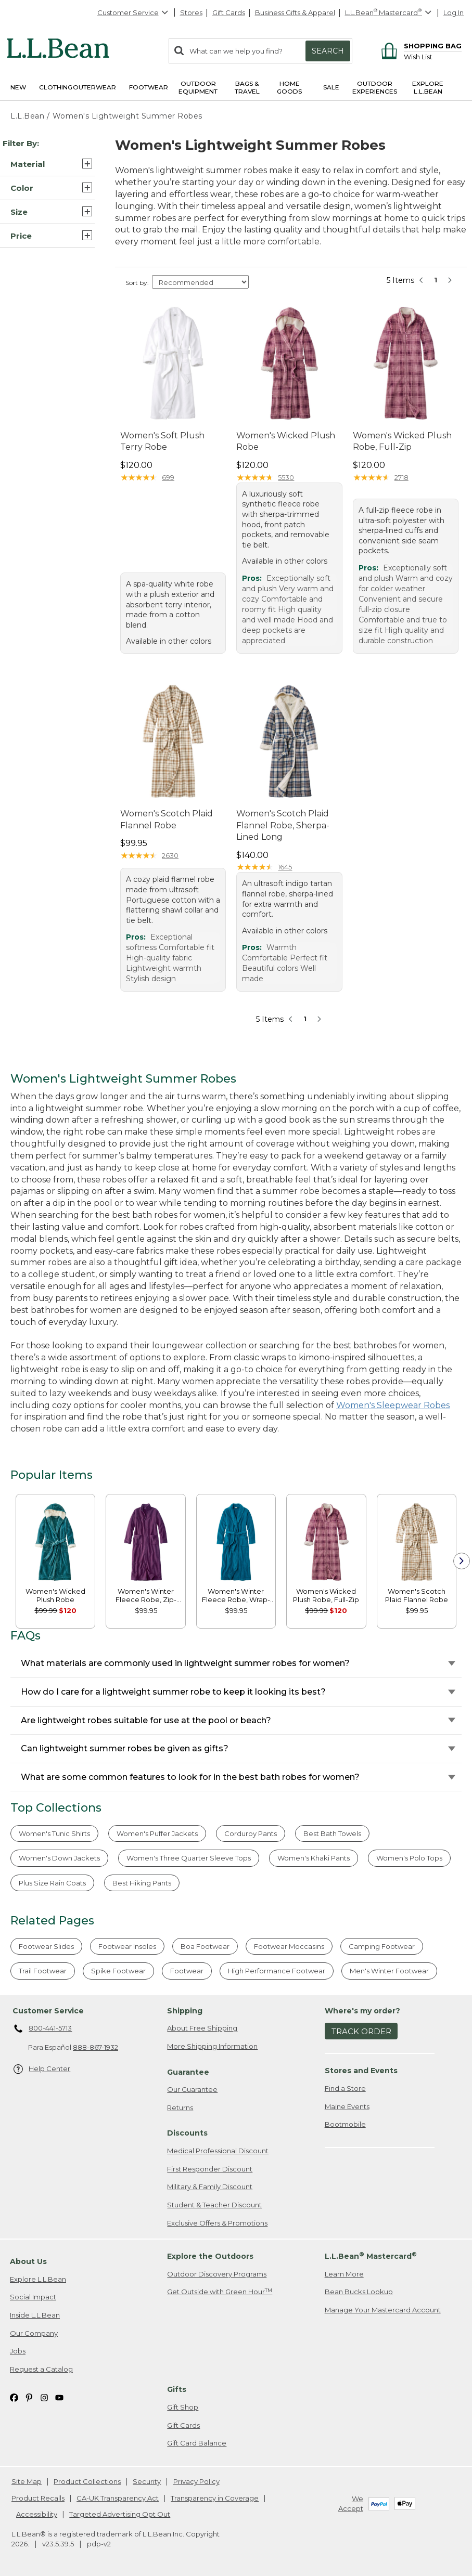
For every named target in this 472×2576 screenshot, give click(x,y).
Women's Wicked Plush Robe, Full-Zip (402, 441)
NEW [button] (18, 87)
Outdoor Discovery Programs (216, 2274)
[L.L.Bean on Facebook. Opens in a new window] (14, 2396)
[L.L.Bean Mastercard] (389, 13)
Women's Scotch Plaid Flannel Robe (166, 819)
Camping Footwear (382, 1946)
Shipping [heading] (184, 2010)
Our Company (34, 2333)
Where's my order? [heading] (362, 2010)
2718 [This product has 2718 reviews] (401, 477)
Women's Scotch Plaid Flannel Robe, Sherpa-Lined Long (282, 825)
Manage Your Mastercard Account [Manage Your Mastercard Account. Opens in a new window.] (383, 2310)
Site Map (26, 2481)
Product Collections (87, 2481)
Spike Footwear (118, 1971)
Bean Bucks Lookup (359, 2291)
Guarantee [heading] (188, 2072)
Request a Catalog (41, 2369)
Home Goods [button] (289, 87)
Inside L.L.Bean (35, 2315)
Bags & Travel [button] (247, 87)
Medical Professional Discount (218, 2150)
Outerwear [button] (94, 87)
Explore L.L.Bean (38, 2279)
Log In (453, 12)
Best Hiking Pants (141, 1883)
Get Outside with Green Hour (219, 2291)
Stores (191, 12)
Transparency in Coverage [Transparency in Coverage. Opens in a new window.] (215, 2498)
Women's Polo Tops (409, 1858)
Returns (180, 2107)
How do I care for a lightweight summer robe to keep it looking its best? (173, 1692)
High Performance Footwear (276, 1971)
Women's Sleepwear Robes (393, 1405)
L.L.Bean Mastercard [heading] (371, 2256)
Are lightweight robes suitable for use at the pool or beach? (146, 1720)
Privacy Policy (196, 2481)
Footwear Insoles (127, 1946)
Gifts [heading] (176, 2389)
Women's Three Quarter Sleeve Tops (188, 1858)
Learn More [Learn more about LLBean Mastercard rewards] (344, 2274)
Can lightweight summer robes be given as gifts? (124, 1748)
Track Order (361, 2031)
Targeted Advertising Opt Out (119, 2514)
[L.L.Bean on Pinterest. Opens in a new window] (29, 2396)
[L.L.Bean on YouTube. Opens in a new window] (59, 2396)
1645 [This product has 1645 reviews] (285, 867)
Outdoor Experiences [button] (374, 87)
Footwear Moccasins (289, 1946)
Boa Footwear (205, 1946)
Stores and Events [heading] (361, 2070)
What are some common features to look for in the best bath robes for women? (190, 1777)
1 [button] (435, 280)
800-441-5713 (43, 2029)
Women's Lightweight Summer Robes (127, 116)
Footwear (186, 1971)
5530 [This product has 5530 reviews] (286, 477)
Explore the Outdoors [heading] (210, 2256)
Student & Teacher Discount (214, 2205)
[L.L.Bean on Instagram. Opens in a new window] (44, 2396)
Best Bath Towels (332, 1833)
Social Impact (33, 2297)
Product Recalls (38, 2498)
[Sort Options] (200, 282)
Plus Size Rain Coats (52, 1883)
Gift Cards (228, 12)
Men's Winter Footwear (389, 1971)
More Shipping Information (212, 2046)
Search (328, 51)
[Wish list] (433, 56)
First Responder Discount (209, 2169)
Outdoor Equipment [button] (198, 87)
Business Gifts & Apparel (295, 12)
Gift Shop (182, 2407)
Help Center (42, 2069)
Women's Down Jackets (59, 1858)
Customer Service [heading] (48, 2010)
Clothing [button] (55, 87)
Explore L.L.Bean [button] (427, 87)
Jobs (17, 2351)
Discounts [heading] (187, 2133)
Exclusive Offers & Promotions (217, 2223)
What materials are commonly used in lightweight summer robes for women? (185, 1663)
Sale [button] (331, 87)
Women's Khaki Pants (313, 1858)
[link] (55, 1541)
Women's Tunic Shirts (54, 1833)
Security (147, 2481)
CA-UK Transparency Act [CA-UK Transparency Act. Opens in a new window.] (117, 2498)
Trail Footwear (43, 1971)
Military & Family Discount (209, 2186)
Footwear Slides (46, 1946)
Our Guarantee (192, 2089)
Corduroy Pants (250, 1833)
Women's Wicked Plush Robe (285, 441)
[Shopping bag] (420, 45)
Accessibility (36, 2514)
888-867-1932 (95, 2047)
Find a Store (345, 2088)
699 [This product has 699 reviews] (168, 477)
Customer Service (133, 12)
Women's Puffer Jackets (157, 1833)
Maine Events (347, 2106)
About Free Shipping (202, 2028)
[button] (47, 164)
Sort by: (137, 283)
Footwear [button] (148, 87)
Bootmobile (345, 2124)
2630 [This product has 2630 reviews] (170, 855)
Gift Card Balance (196, 2443)
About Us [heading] (28, 2261)
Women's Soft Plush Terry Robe (162, 441)
